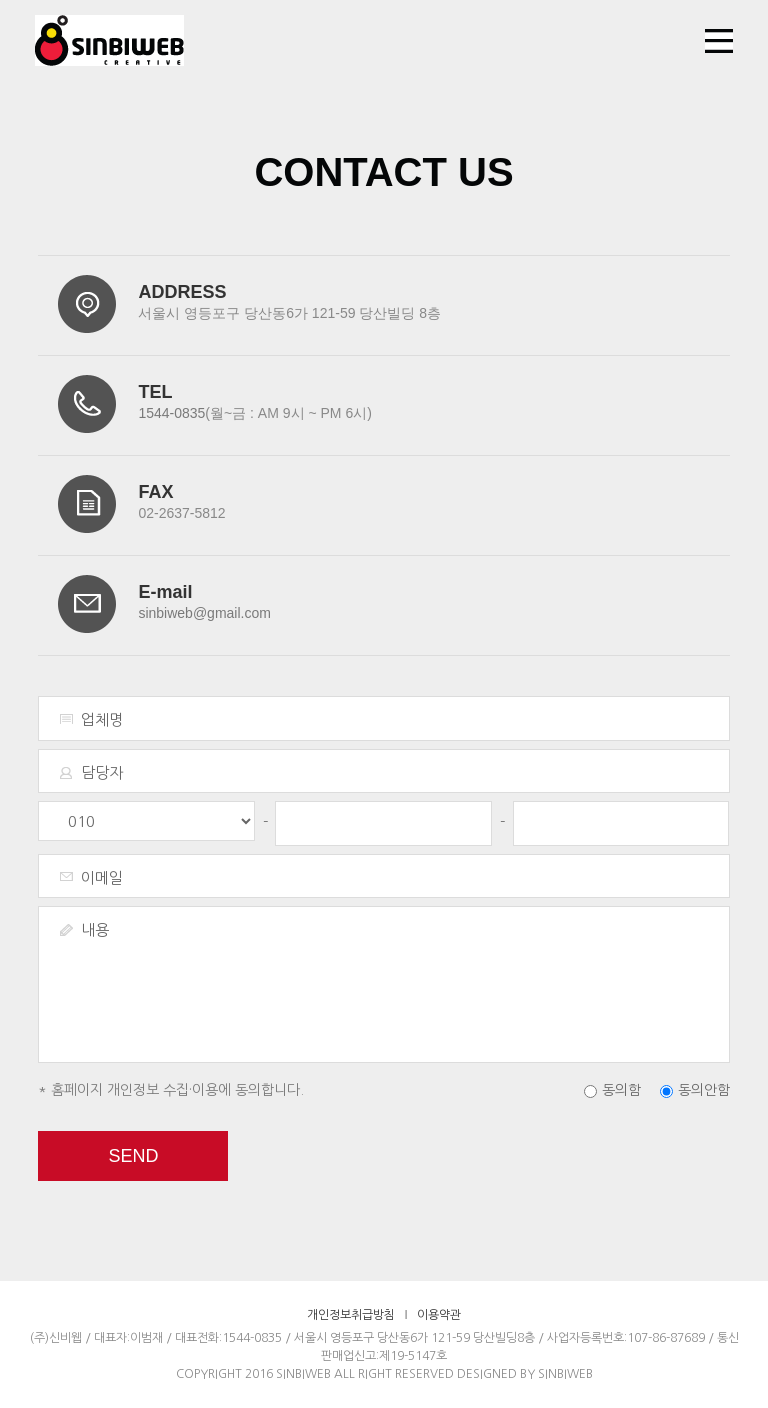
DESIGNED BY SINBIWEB (525, 1374)
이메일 (102, 877)
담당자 (102, 772)
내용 (95, 929)
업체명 (102, 719)
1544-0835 (171, 413)
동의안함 (704, 1090)
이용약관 (439, 1315)
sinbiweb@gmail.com (204, 613)
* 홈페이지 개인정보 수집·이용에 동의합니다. (171, 1090)
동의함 (621, 1090)
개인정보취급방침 (351, 1315)
